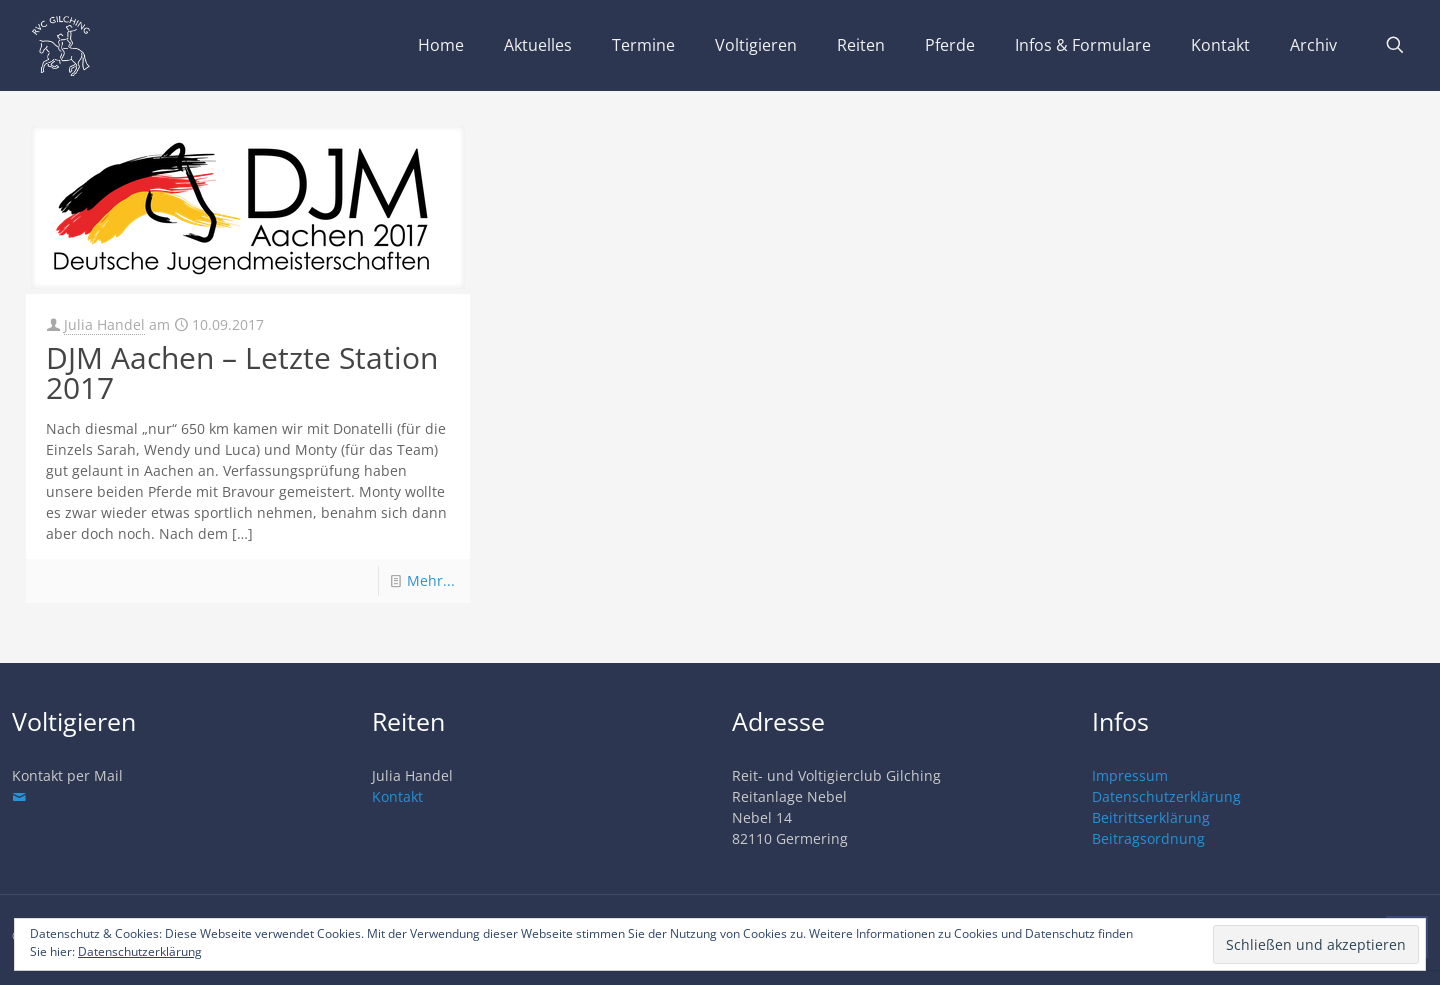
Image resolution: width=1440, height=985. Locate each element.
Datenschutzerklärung (1166, 796)
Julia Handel (104, 324)
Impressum (1130, 775)
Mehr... (431, 580)
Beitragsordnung (1148, 838)
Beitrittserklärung (1151, 817)
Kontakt (397, 796)
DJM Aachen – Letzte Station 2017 (242, 372)
